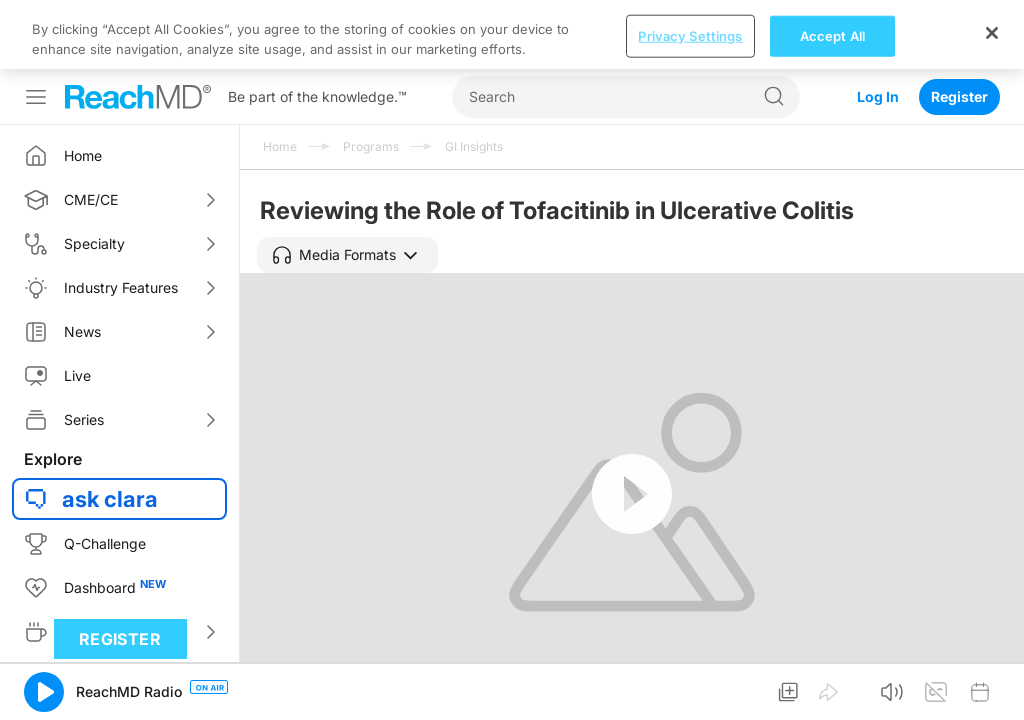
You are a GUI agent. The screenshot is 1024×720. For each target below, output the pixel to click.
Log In (878, 96)
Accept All (832, 35)
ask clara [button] (110, 499)
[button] (347, 255)
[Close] (992, 33)
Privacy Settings (690, 35)
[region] (512, 34)
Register (959, 96)
